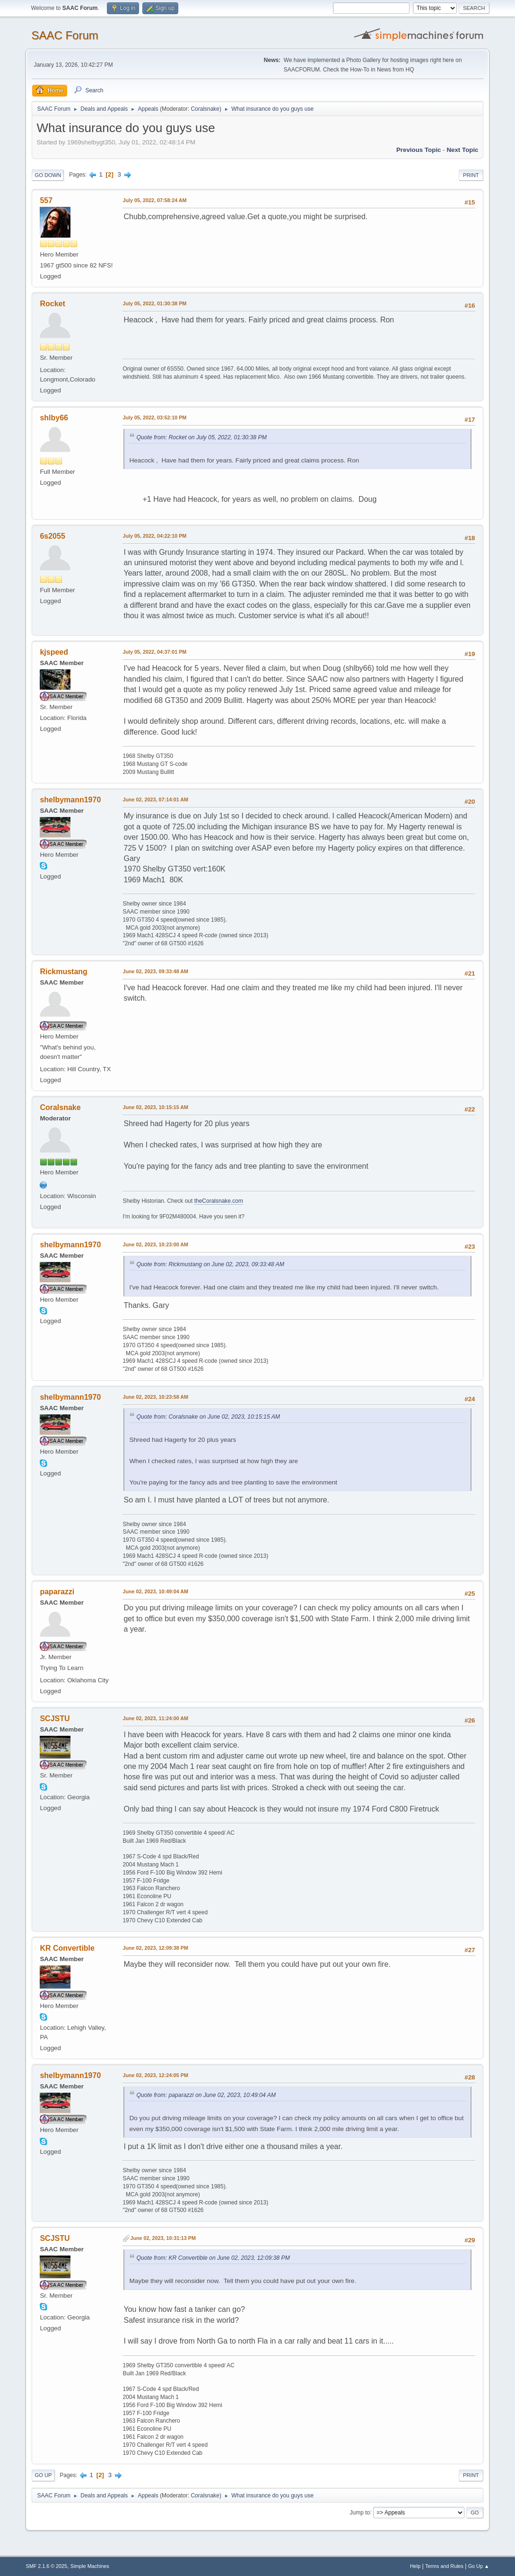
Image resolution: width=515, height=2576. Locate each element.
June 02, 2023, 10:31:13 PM (162, 2238)
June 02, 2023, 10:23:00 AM (155, 1244)
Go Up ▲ (478, 2566)
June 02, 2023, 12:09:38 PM (155, 1948)
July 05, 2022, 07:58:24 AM (154, 200)
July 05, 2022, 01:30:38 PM (154, 303)
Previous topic (418, 149)
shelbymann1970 (70, 800)
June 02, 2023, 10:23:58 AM (155, 1397)
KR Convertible (67, 1948)
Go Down (48, 175)
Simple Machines (89, 2566)
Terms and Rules (444, 2566)
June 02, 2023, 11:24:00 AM (155, 1718)
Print (471, 175)
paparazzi (57, 1592)
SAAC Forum (64, 35)
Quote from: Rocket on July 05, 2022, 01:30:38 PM (201, 437)
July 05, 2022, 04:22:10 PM (154, 536)
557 (46, 200)
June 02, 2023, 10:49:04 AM (155, 1591)
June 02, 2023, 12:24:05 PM (155, 2075)
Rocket (52, 304)
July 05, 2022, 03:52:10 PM (154, 417)
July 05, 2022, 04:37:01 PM (154, 652)
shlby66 (54, 418)
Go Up (43, 2475)
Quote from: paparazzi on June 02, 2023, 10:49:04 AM (206, 2095)
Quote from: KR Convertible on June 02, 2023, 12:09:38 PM (212, 2258)
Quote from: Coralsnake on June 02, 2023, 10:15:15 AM (208, 1416)
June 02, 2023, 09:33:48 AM (155, 971)
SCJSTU (55, 1718)
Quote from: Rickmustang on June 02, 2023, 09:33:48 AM (210, 1264)
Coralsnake (205, 109)
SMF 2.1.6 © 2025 (46, 2566)
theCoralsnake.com (218, 1201)
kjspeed (54, 652)
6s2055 (52, 536)
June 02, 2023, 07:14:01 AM (155, 799)
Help (415, 2566)
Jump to (360, 2512)
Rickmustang (63, 972)
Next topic (462, 149)
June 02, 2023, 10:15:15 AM (155, 1107)
